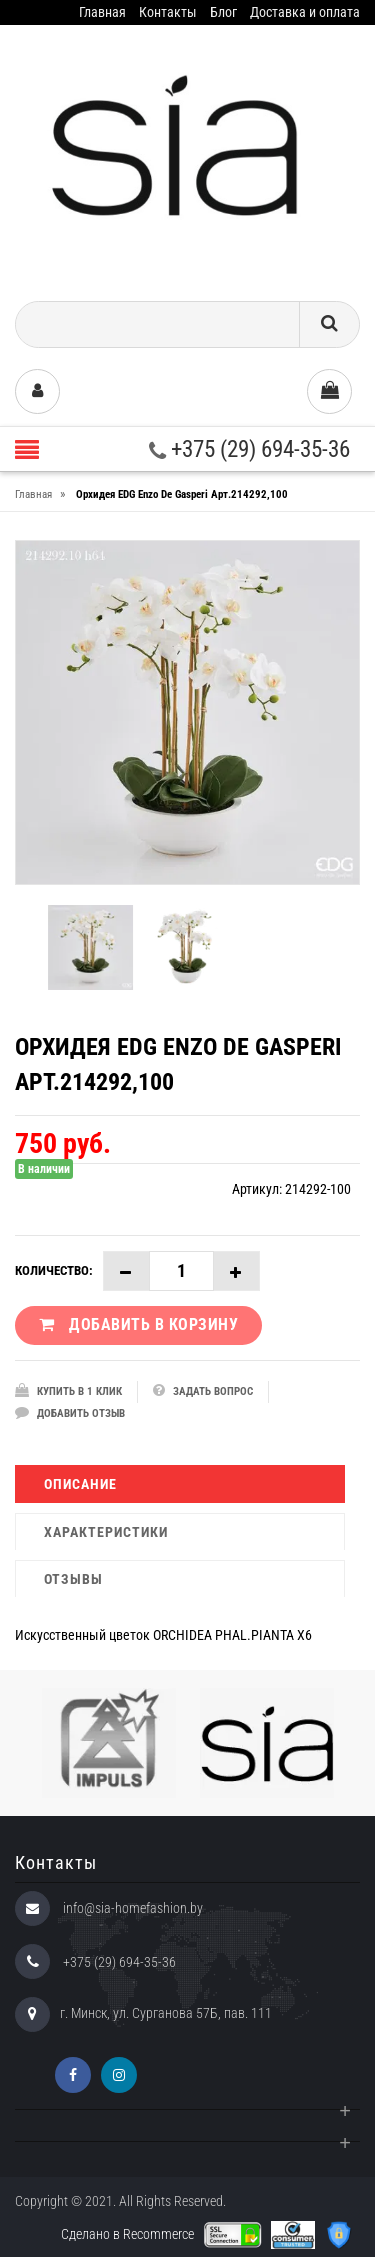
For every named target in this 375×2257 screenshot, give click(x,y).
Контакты (168, 12)
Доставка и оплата (305, 12)
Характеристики (106, 1532)
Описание (80, 1484)
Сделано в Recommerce (127, 2234)
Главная (102, 12)
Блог (223, 12)
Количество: (54, 1270)
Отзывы (73, 1579)
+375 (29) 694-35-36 (249, 449)
